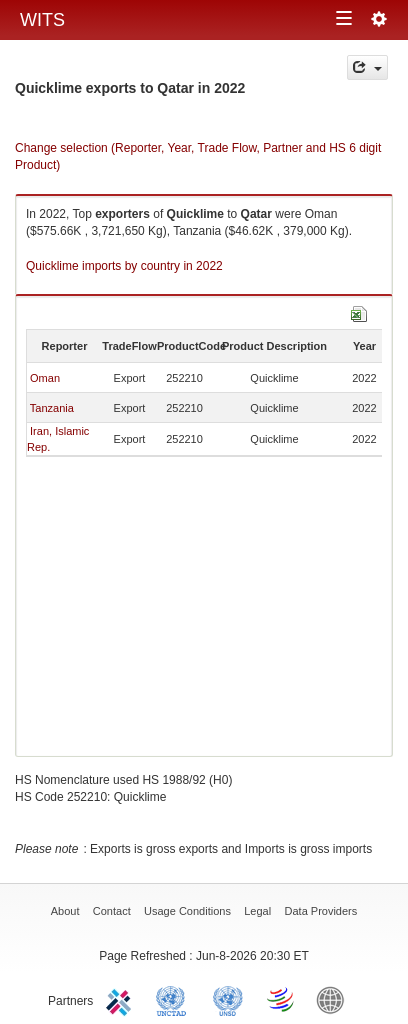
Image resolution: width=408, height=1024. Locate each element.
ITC (122, 999)
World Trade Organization (282, 999)
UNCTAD (175, 999)
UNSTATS (228, 999)
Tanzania (52, 408)
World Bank (335, 999)
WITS (42, 20)
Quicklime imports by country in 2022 (124, 266)
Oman (45, 378)
